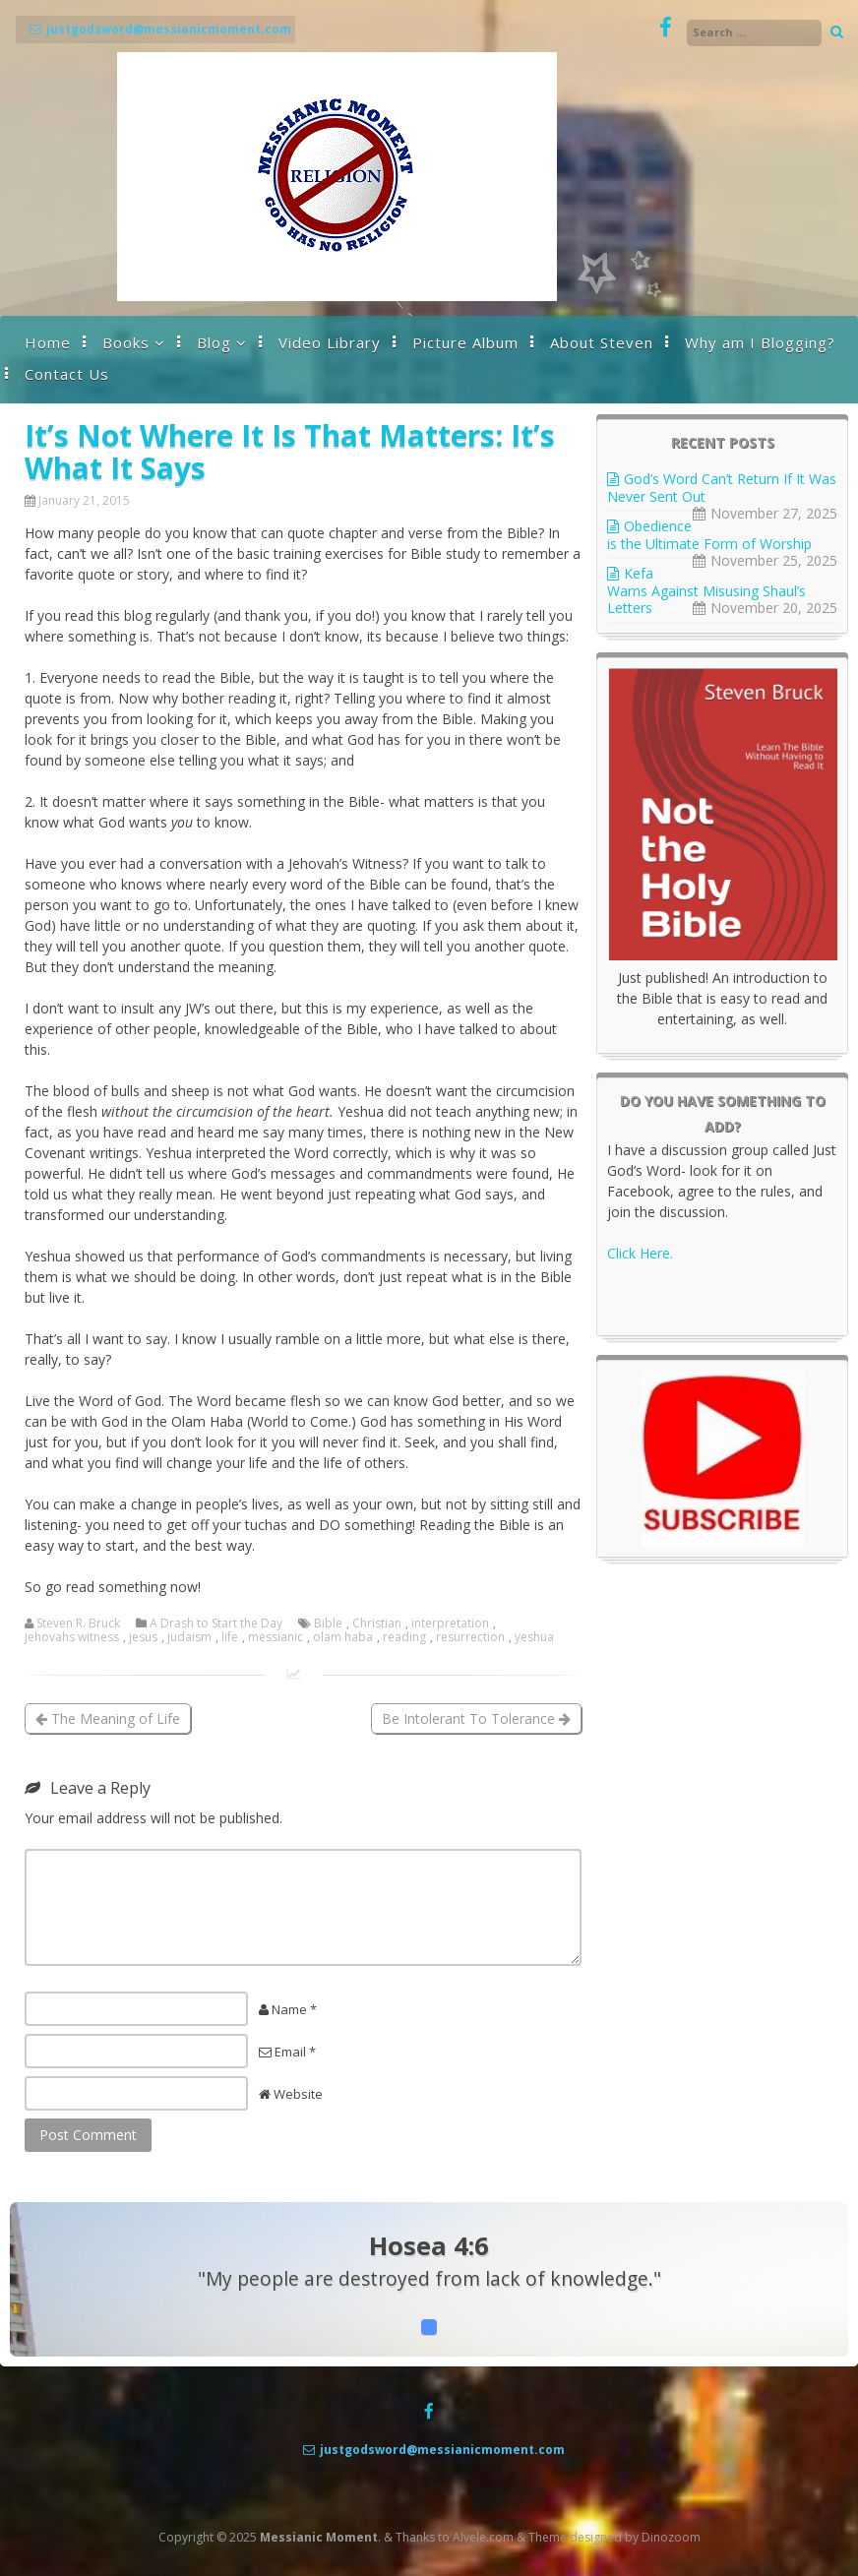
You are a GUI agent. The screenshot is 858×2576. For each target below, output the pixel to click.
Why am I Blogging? (760, 342)
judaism (189, 1637)
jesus (143, 1637)
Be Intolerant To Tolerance (476, 1718)
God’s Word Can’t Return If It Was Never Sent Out (721, 487)
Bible (328, 1623)
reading (404, 1637)
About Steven (601, 342)
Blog (214, 342)
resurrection (470, 1637)
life (229, 1637)
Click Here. (640, 1253)
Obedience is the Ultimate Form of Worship (709, 535)
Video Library (329, 342)
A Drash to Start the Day (216, 1623)
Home (48, 342)
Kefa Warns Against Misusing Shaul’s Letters (706, 590)
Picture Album (465, 342)
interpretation (450, 1623)
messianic (275, 1637)
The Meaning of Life (107, 1718)
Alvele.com (483, 2537)
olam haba (343, 1637)
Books (126, 342)
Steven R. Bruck (78, 1623)
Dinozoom (671, 2537)
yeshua (534, 1637)
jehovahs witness (72, 1637)
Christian (376, 1623)
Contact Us (67, 374)
